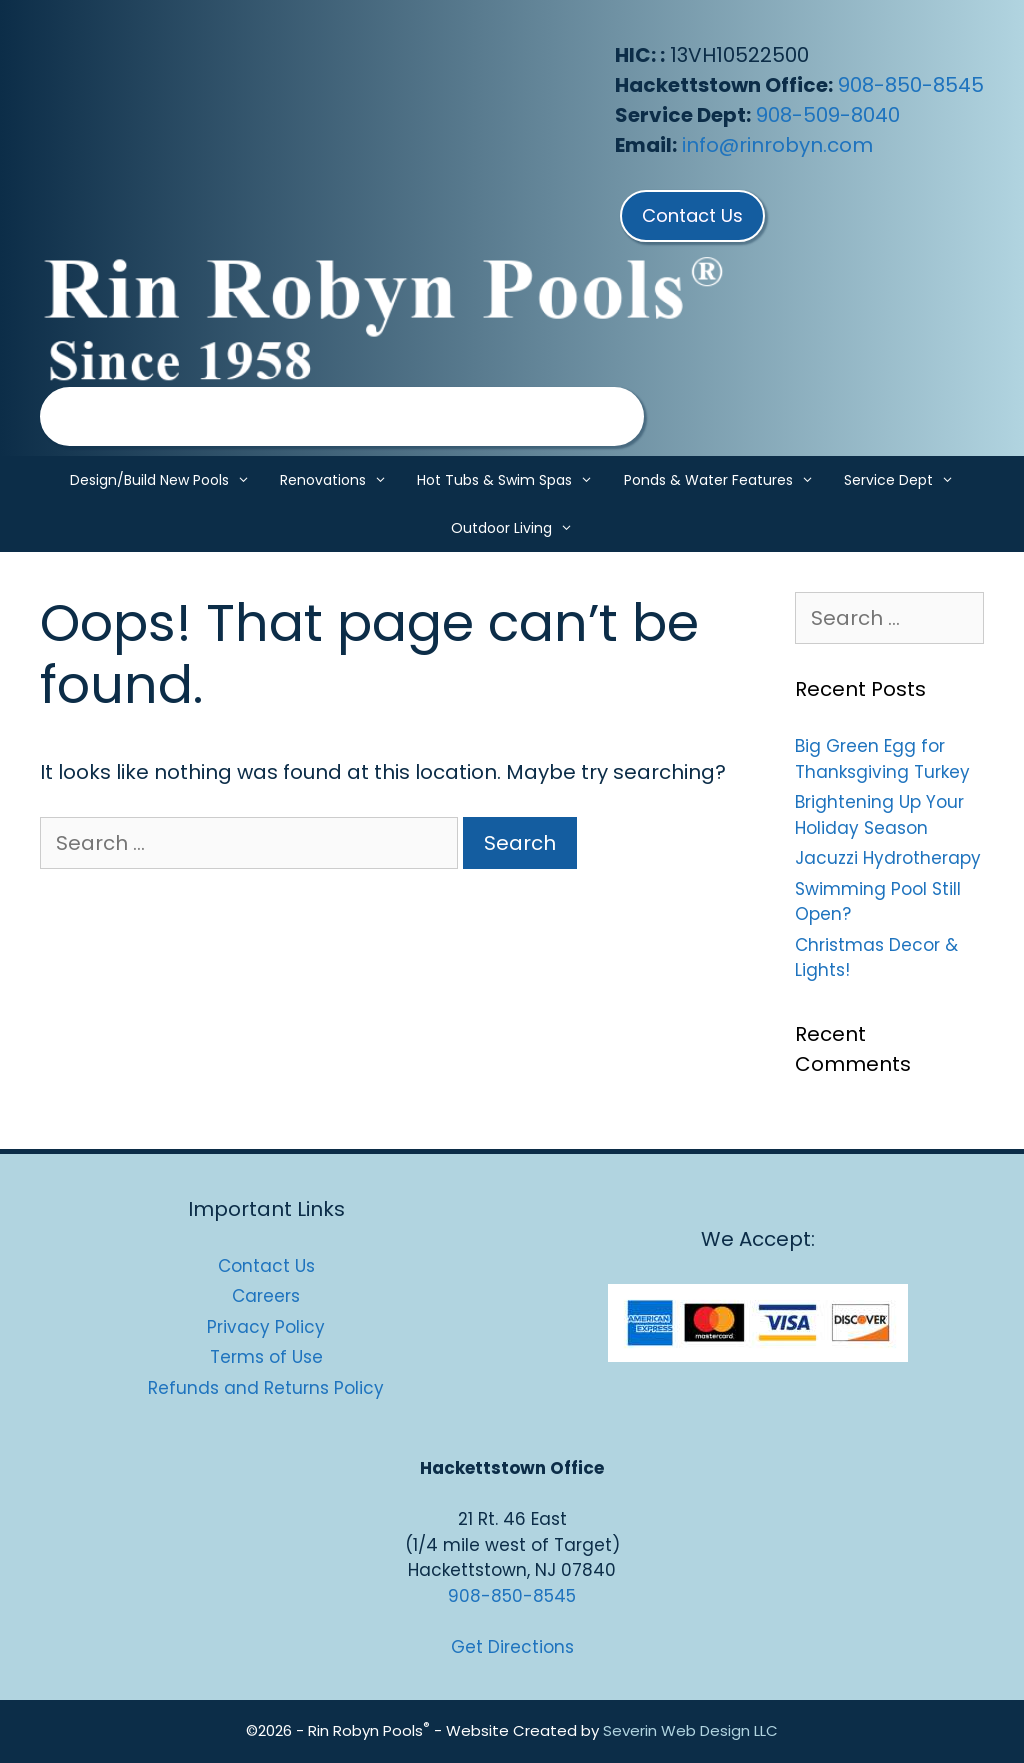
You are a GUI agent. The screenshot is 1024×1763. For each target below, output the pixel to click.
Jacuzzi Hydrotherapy (888, 858)
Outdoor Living (519, 528)
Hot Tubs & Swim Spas (512, 480)
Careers (266, 1296)
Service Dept (906, 480)
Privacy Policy (266, 1327)
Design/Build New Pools (167, 480)
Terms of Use (266, 1357)
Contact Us (266, 1266)
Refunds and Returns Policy (266, 1388)
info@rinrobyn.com (777, 145)
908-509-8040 (828, 115)
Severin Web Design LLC (690, 1730)
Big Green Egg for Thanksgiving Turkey (882, 759)
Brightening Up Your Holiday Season (879, 815)
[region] (342, 416)
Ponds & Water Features (726, 480)
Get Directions (512, 1647)
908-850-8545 (911, 85)
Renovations (341, 480)
